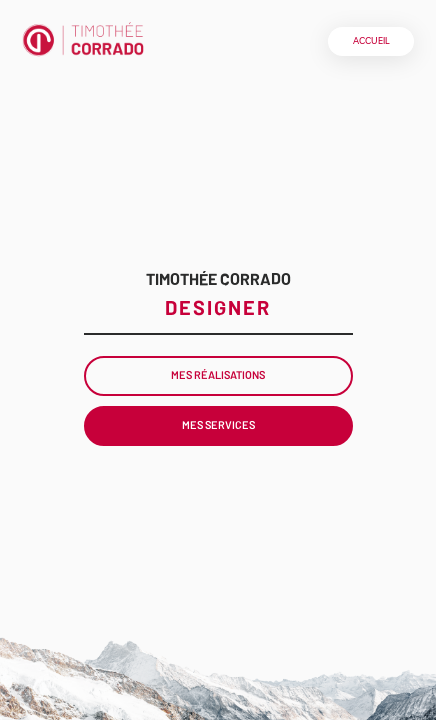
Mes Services (218, 424)
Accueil (371, 40)
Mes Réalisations (218, 374)
